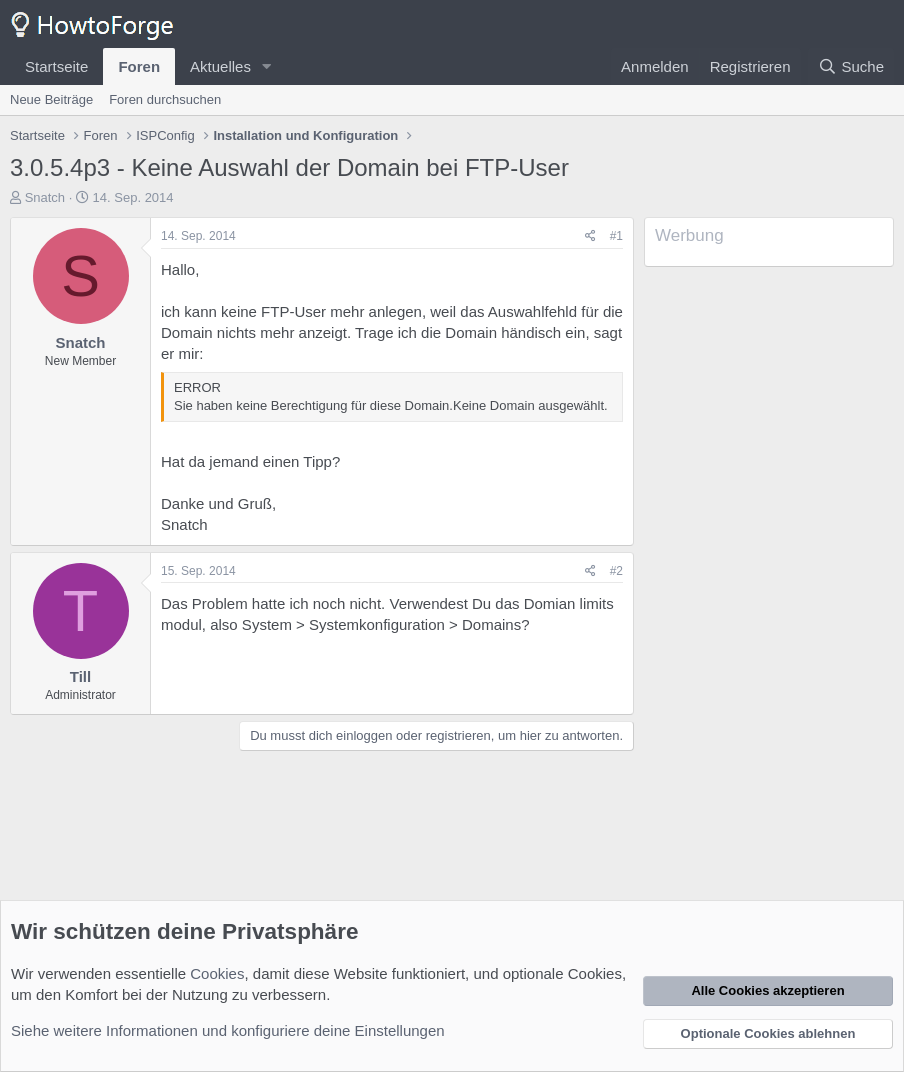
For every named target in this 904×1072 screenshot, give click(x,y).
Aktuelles (220, 66)
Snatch (45, 197)
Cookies (217, 973)
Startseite (56, 66)
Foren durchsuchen (165, 99)
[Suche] (851, 66)
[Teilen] (590, 236)
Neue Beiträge (51, 99)
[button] (267, 66)
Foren (139, 66)
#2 (616, 571)
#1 (616, 236)
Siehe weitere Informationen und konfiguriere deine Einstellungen (228, 1030)
